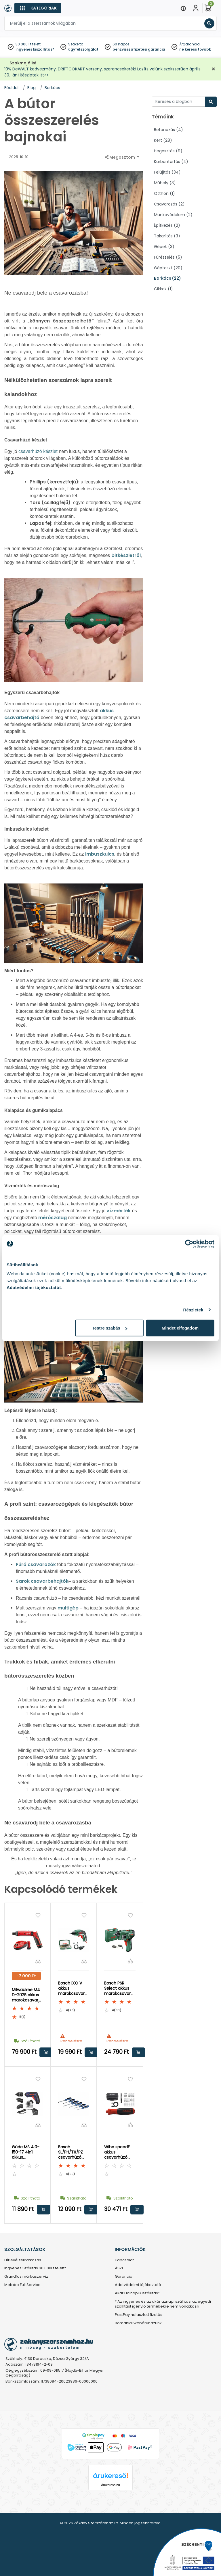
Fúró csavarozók (36, 1564)
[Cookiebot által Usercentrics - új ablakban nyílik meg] (189, 1243)
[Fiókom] (195, 8)
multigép (68, 1608)
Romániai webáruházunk (138, 2323)
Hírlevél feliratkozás (22, 2260)
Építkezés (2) (167, 225)
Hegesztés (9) (168, 151)
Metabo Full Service (22, 2285)
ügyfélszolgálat (83, 49)
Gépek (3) (164, 246)
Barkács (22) (167, 278)
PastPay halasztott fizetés (138, 2314)
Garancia (123, 2276)
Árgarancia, (189, 44)
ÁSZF (119, 2268)
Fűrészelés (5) (168, 257)
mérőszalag (52, 1217)
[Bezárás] (213, 69)
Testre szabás (109, 1328)
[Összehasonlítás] (38, 1961)
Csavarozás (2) (169, 204)
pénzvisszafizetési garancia (139, 49)
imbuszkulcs (99, 854)
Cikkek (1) (163, 289)
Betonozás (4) (168, 129)
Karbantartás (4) (171, 161)
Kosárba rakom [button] (46, 2052)
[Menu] (183, 8)
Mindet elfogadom (180, 1328)
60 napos (121, 44)
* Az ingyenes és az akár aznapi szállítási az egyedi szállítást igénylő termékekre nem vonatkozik (163, 2304)
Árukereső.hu (110, 2485)
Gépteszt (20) (168, 268)
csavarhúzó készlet (38, 451)
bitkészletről (126, 555)
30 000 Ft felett (28, 44)
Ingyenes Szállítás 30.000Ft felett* (35, 2268)
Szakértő (75, 44)
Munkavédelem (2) (173, 215)
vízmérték (118, 1210)
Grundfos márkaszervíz (26, 2276)
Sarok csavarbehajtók (42, 1581)
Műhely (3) (165, 183)
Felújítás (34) (167, 172)
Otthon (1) (164, 193)
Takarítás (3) (167, 236)
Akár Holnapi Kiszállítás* (137, 2293)
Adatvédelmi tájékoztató (138, 2285)
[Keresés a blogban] (178, 102)
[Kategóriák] (37, 8)
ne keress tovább (195, 49)
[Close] (139, 7)
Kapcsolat (124, 2260)
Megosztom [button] (120, 157)
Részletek (193, 1309)
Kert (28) (163, 140)
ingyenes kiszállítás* (35, 49)
